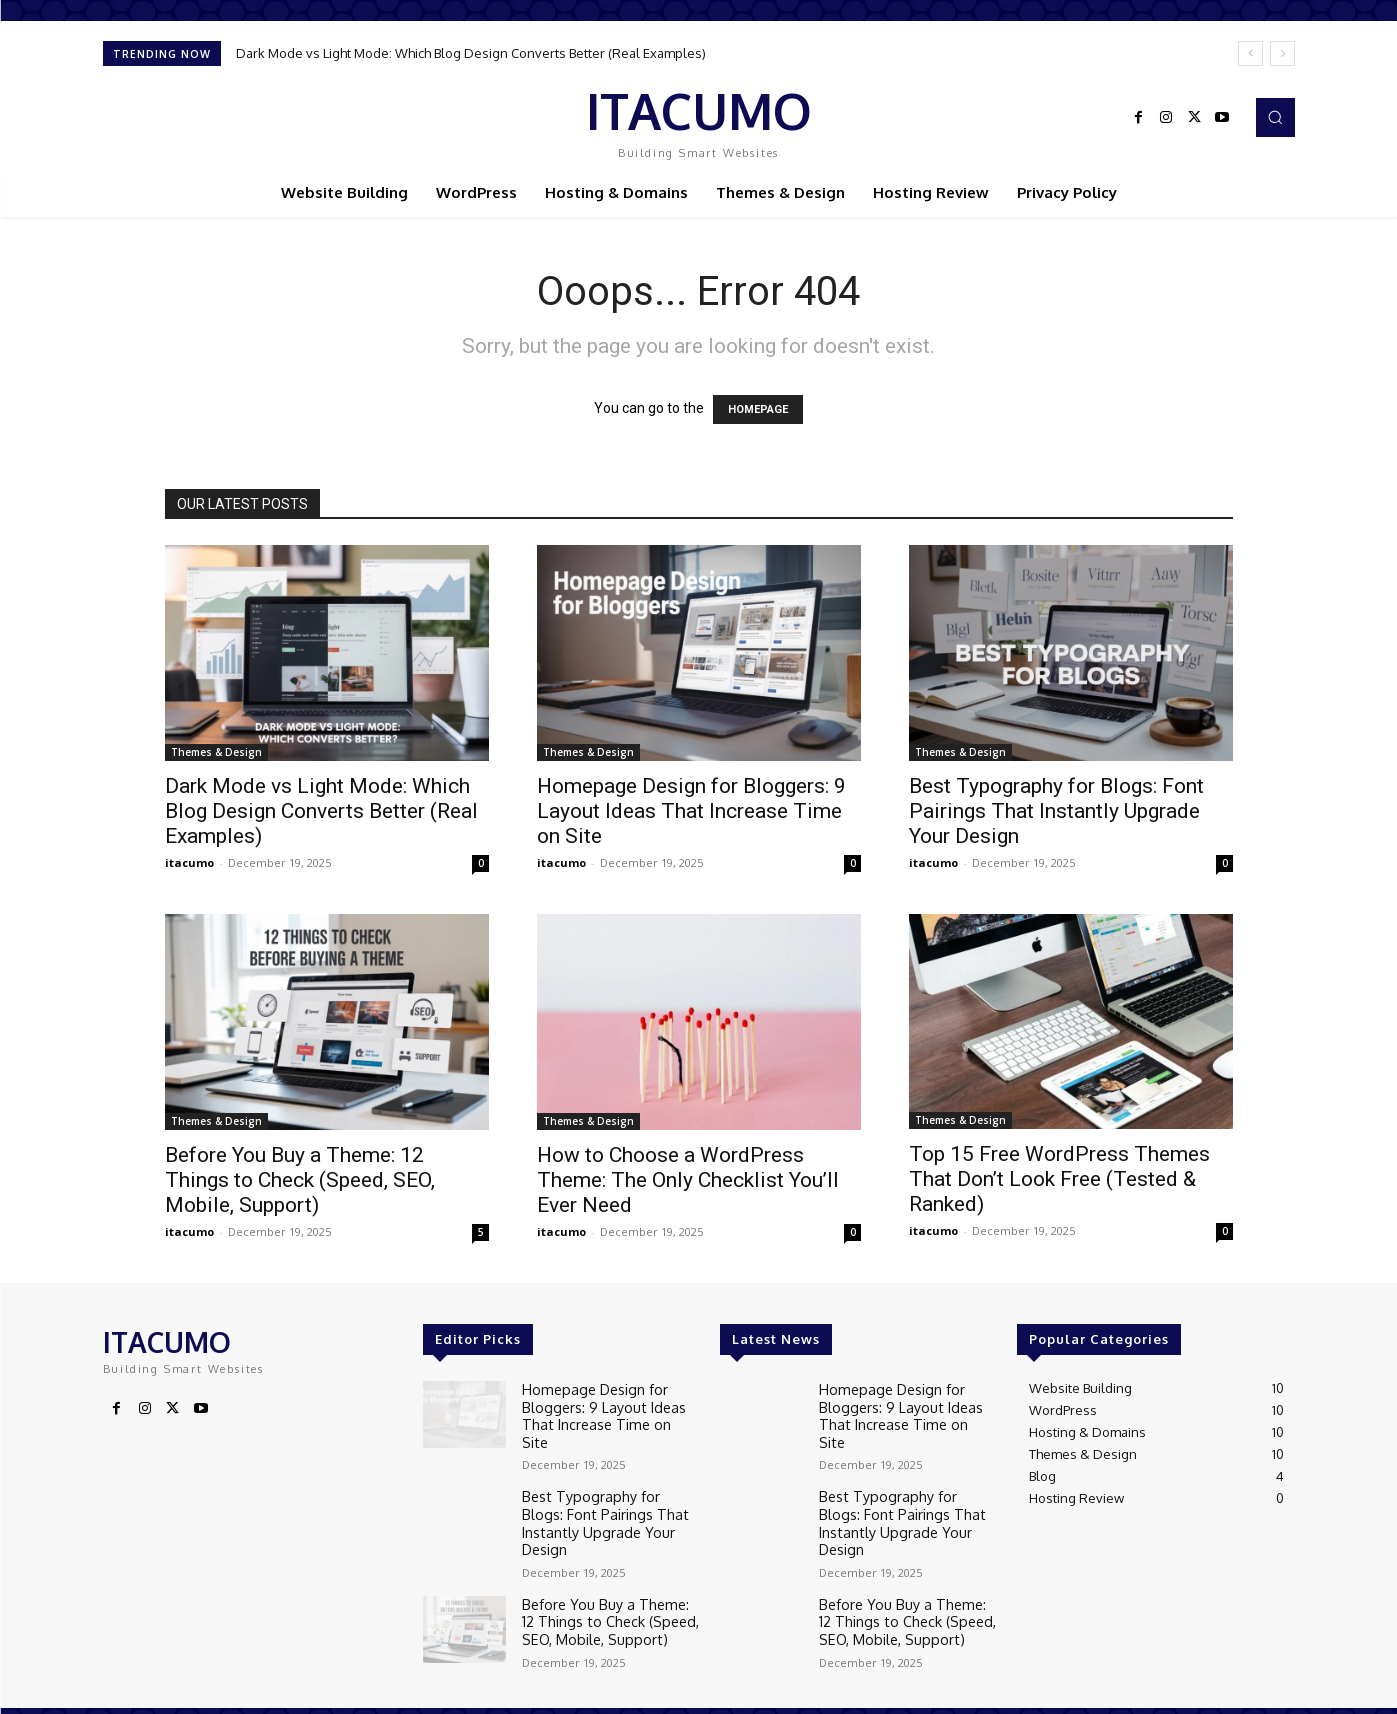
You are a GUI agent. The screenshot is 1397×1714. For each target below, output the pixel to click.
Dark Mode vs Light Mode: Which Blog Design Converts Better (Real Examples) (471, 53)
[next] (1282, 53)
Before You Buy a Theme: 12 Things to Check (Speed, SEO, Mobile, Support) (300, 1180)
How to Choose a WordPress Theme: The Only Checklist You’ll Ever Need (688, 1180)
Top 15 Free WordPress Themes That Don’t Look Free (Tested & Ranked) (1059, 1179)
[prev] (1250, 53)
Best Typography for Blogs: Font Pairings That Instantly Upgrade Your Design (1056, 811)
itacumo (189, 862)
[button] (1275, 117)
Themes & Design (216, 752)
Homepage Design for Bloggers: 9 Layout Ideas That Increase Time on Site (691, 811)
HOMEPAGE (758, 409)
